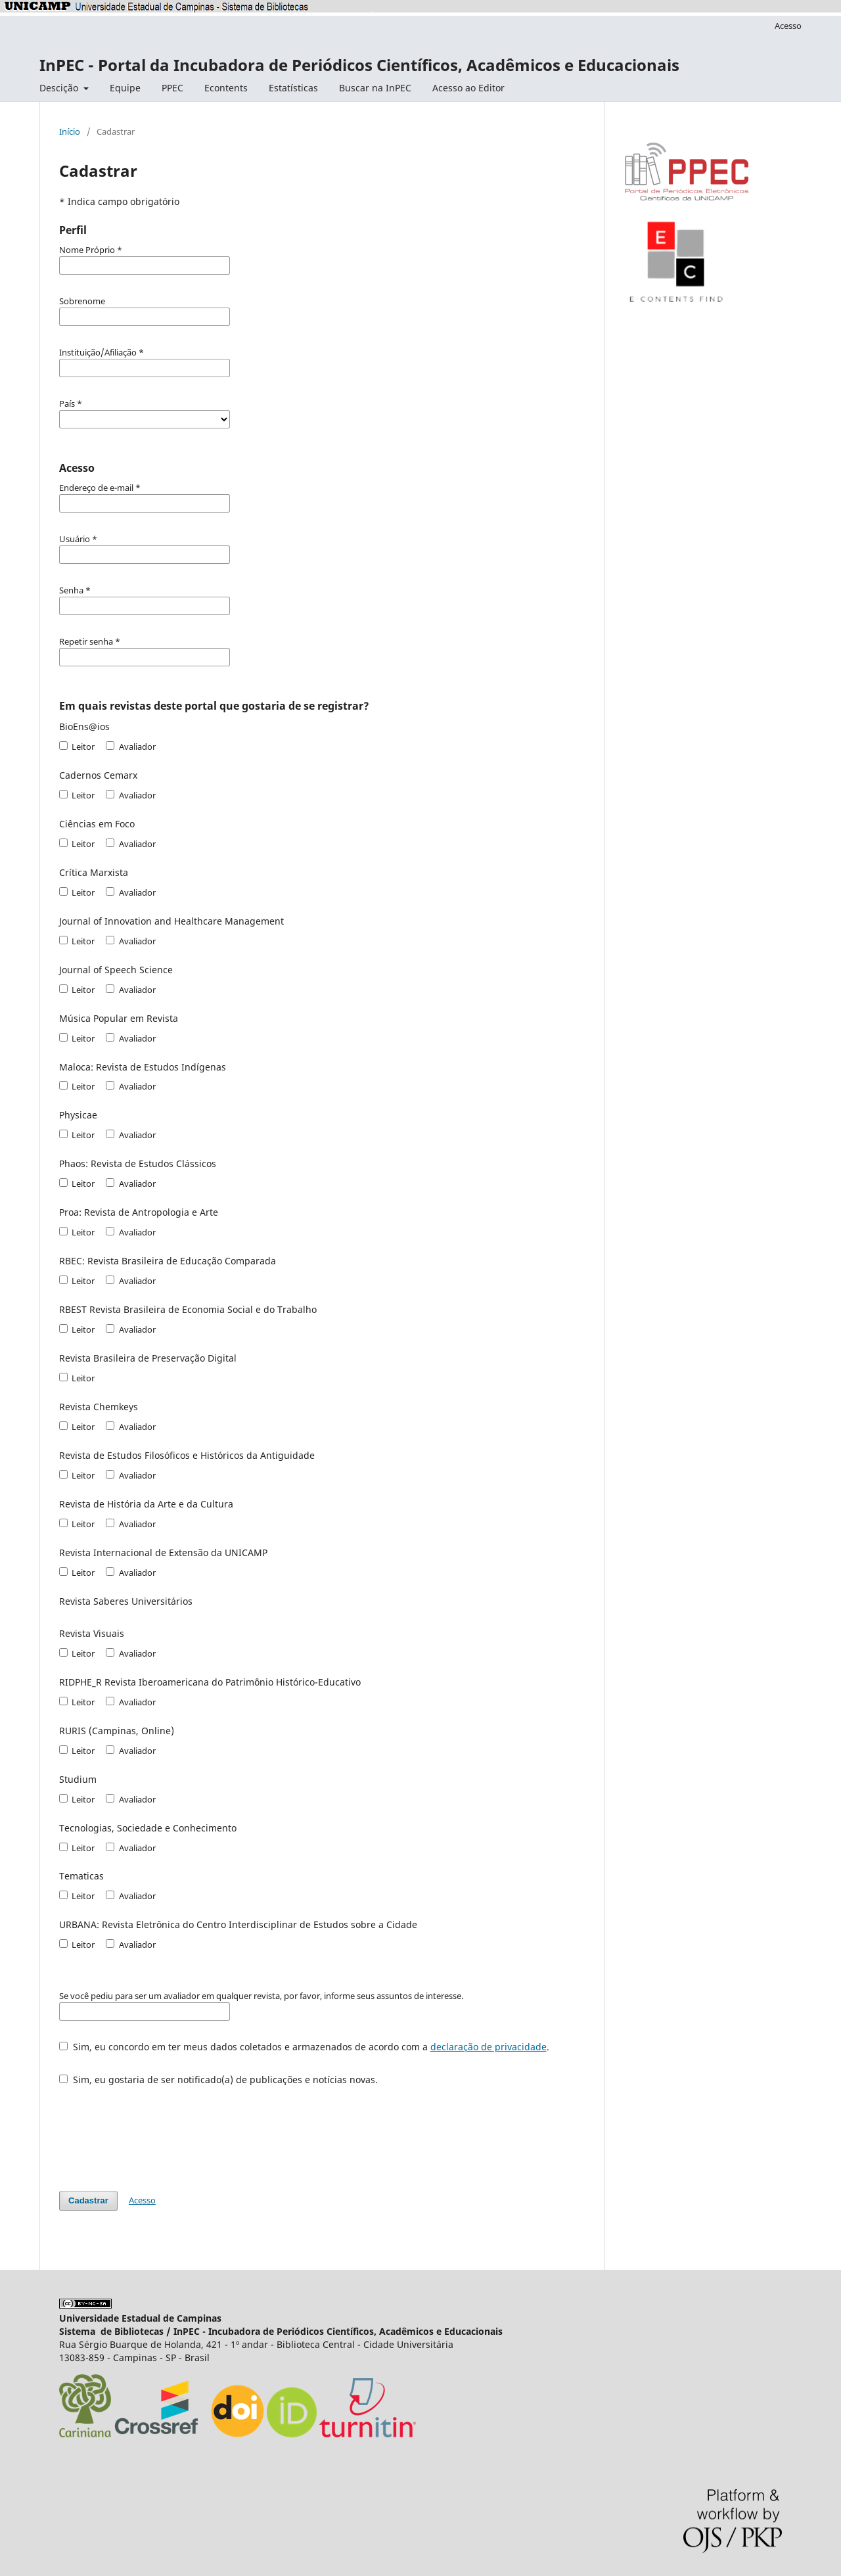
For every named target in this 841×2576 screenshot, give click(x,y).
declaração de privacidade (488, 2046)
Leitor (77, 746)
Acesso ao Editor (468, 87)
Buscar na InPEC (375, 87)
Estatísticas (293, 87)
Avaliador (130, 746)
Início (69, 131)
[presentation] (159, 2131)
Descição (60, 87)
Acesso (788, 26)
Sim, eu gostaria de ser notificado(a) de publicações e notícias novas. (218, 2079)
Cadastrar (88, 2200)
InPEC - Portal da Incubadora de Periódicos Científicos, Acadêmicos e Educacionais (359, 65)
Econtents (226, 87)
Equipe (125, 87)
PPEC (172, 87)
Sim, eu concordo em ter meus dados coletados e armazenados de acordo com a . (304, 2046)
